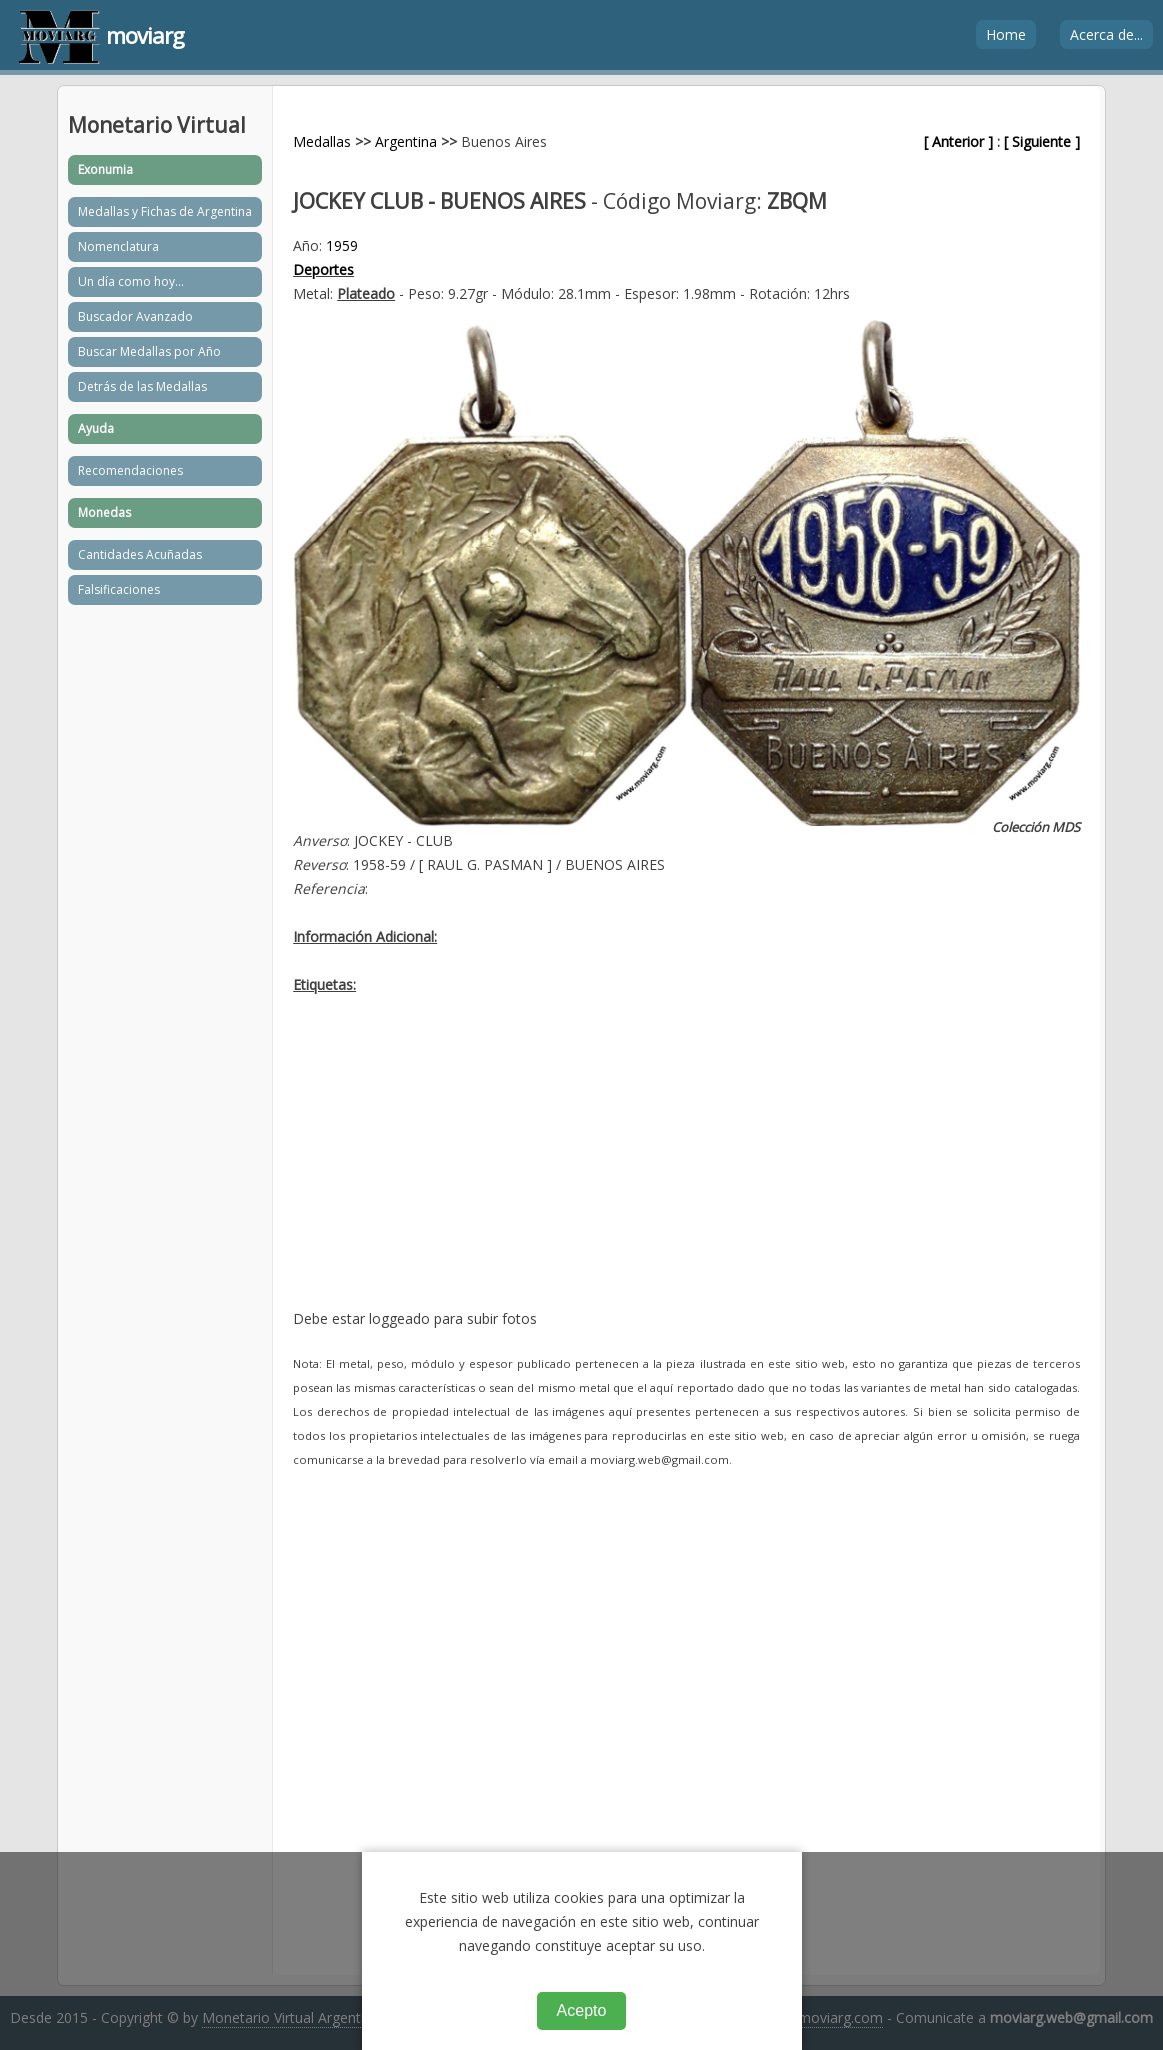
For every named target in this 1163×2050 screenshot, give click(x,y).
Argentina (406, 141)
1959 (342, 245)
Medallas (322, 141)
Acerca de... (1106, 34)
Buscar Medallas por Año (149, 351)
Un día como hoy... (131, 281)
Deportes (323, 269)
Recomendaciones (130, 470)
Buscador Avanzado (135, 316)
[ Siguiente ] (1042, 141)
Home (1006, 34)
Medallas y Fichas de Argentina (165, 211)
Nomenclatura (118, 246)
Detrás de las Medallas (142, 386)
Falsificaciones (119, 589)
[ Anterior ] (958, 141)
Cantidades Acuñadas (140, 554)
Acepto (582, 2010)
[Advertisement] (686, 1167)
